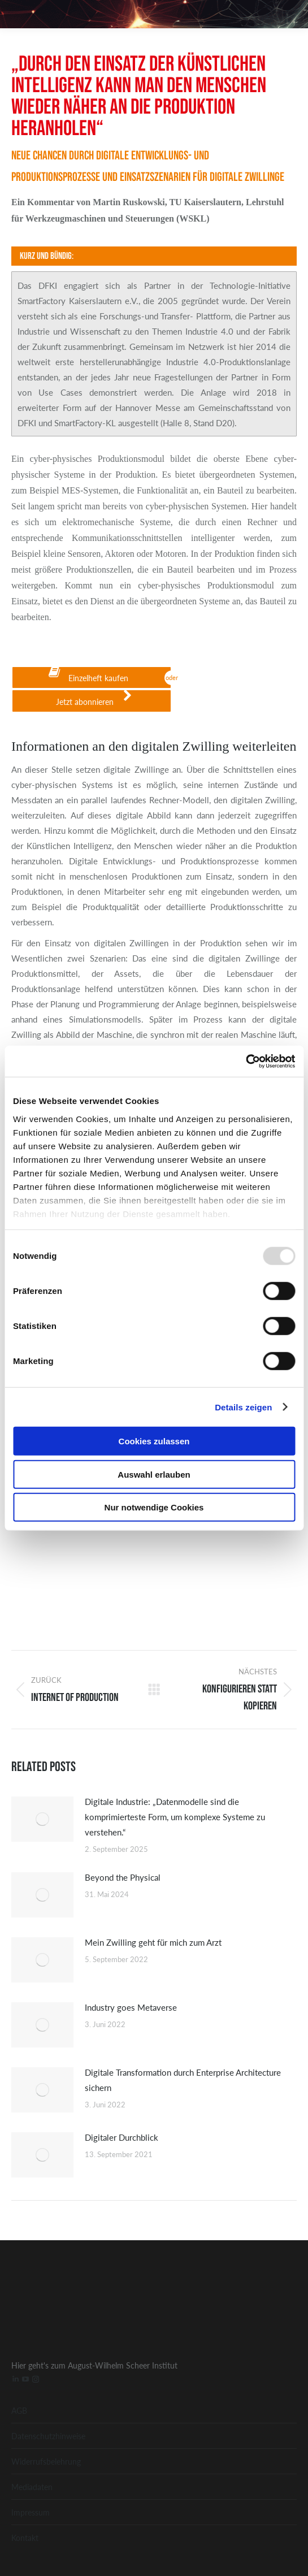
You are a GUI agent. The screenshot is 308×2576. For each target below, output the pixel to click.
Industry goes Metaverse (131, 2007)
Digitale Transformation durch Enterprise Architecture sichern (183, 2079)
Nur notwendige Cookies (154, 1507)
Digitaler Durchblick (121, 2137)
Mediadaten (32, 2486)
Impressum (30, 2512)
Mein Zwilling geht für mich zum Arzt (153, 1942)
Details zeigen (243, 1407)
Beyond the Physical (122, 1877)
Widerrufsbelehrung (46, 2461)
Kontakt (24, 2537)
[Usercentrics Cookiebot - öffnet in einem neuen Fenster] (245, 1061)
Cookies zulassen (154, 1441)
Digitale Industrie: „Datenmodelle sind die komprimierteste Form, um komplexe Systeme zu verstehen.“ (175, 1816)
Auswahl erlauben (154, 1474)
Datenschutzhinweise (48, 2435)
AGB (19, 2410)
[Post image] (42, 1819)
